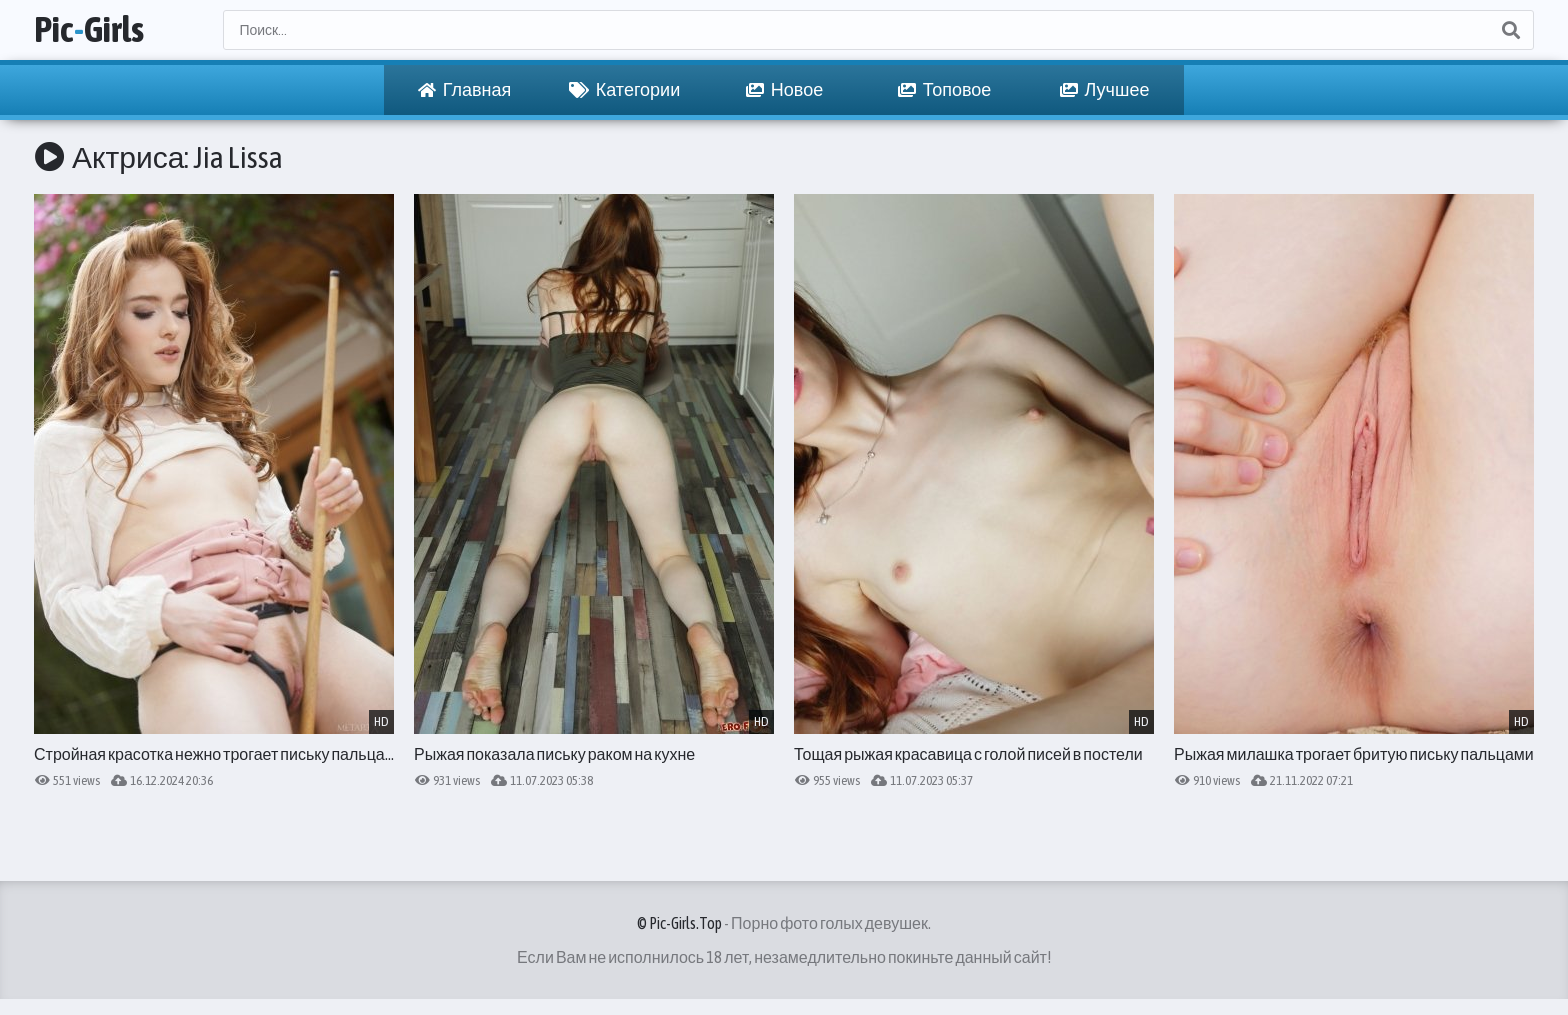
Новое (784, 90)
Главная (465, 90)
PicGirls (89, 30)
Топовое (945, 90)
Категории (624, 90)
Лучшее (1105, 90)
